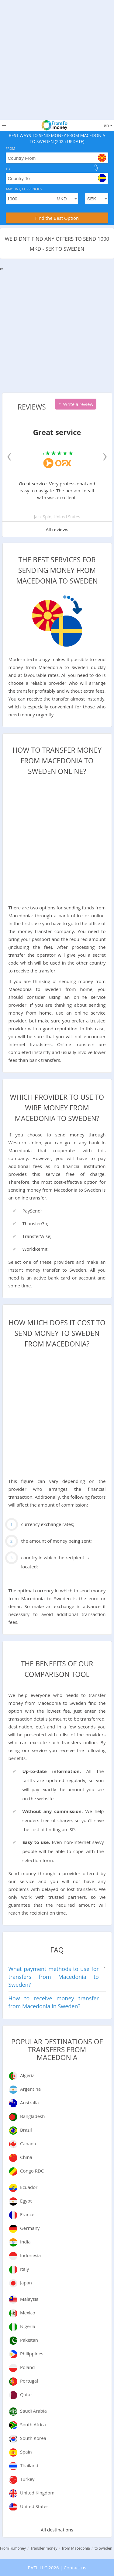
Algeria (27, 2075)
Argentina (30, 2089)
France (27, 2214)
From (10, 148)
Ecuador (28, 2187)
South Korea (33, 2438)
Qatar (26, 2394)
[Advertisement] (57, 57)
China (26, 2157)
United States (34, 2506)
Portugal (29, 2381)
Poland (27, 2367)
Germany (30, 2228)
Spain (26, 2452)
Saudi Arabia (33, 2411)
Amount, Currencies (24, 189)
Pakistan (29, 2340)
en (108, 125)
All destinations (57, 2530)
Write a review (75, 404)
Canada (28, 2143)
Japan (26, 2283)
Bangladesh (32, 2116)
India (25, 2242)
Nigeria (27, 2326)
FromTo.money (13, 2548)
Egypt (26, 2201)
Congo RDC (32, 2171)
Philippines (31, 2353)
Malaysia (29, 2299)
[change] (96, 167)
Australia (29, 2102)
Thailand (29, 2465)
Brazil (26, 2130)
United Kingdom (37, 2493)
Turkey (27, 2479)
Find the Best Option (57, 218)
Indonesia (30, 2255)
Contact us (75, 2567)
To (8, 168)
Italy (24, 2269)
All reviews (57, 529)
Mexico (27, 2313)
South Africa (33, 2424)
